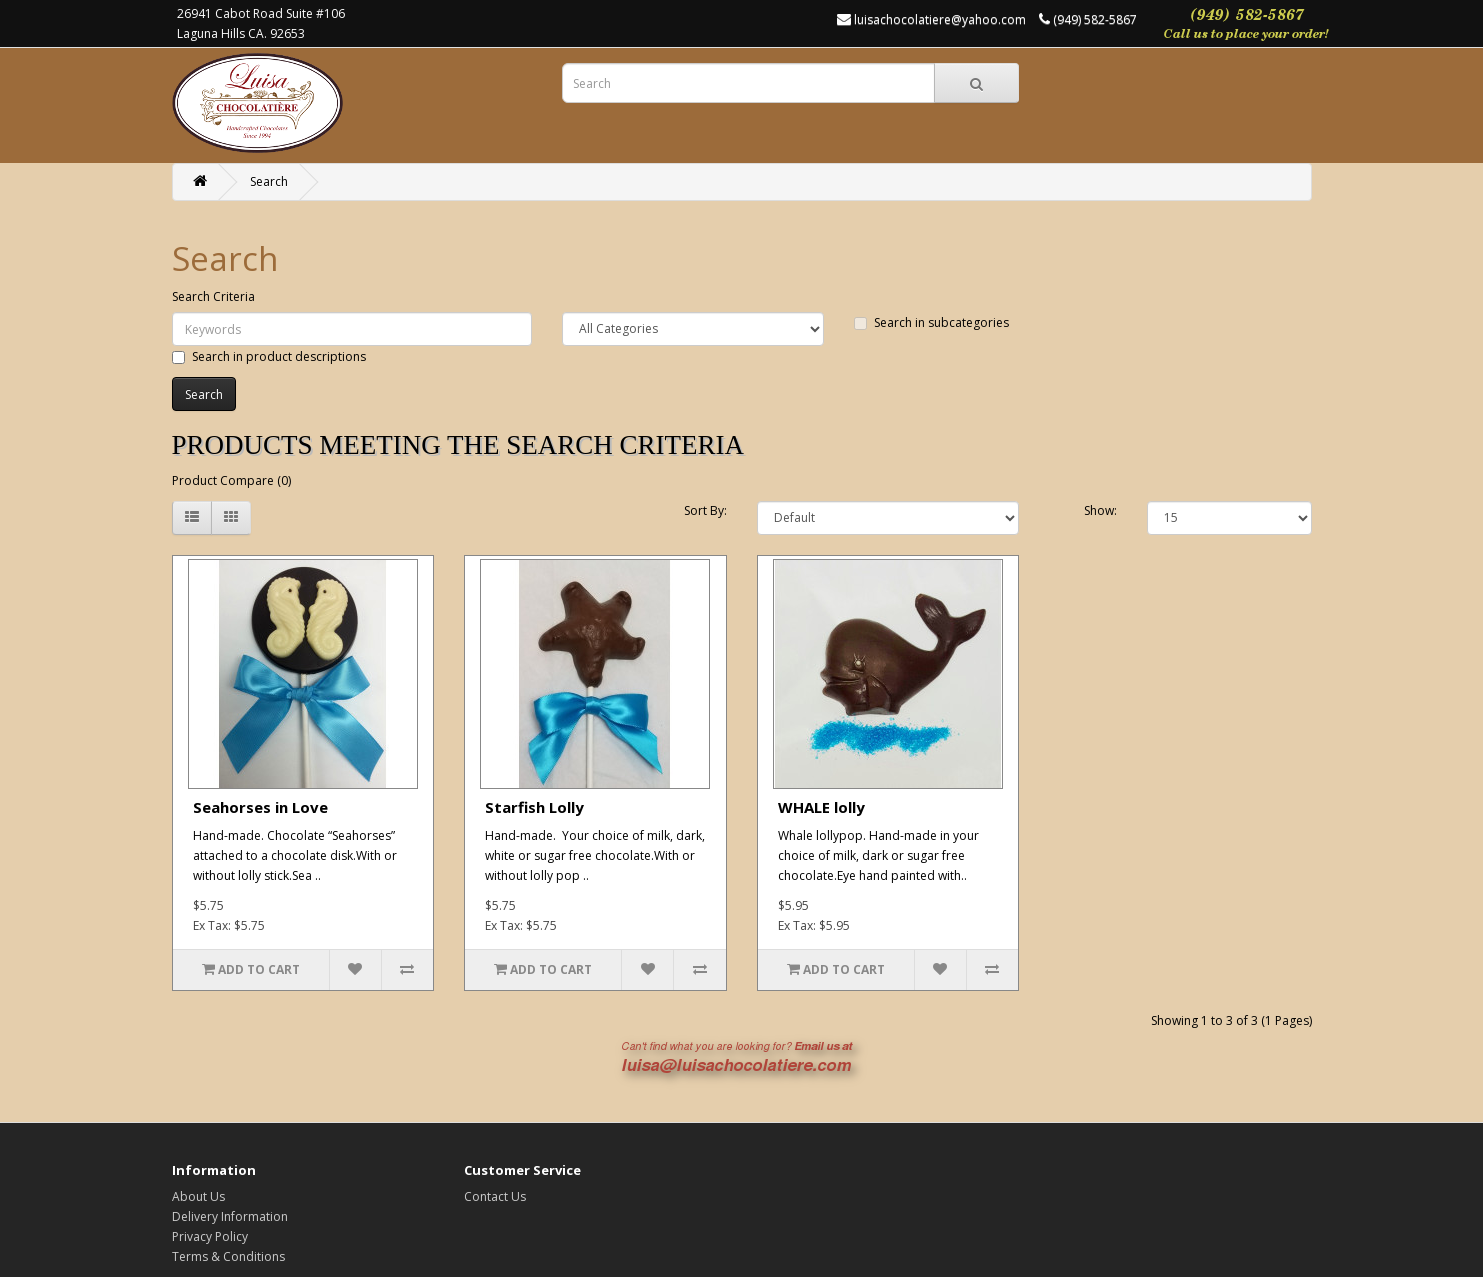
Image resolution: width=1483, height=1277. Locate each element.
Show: (1100, 510)
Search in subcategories (931, 322)
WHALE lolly (821, 807)
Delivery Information (230, 1216)
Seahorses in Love (260, 807)
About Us (198, 1196)
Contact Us (495, 1196)
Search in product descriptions (269, 356)
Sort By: (705, 510)
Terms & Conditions (228, 1256)
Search (269, 181)
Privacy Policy (210, 1236)
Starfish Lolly (534, 807)
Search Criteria (213, 296)
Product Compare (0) (231, 480)
